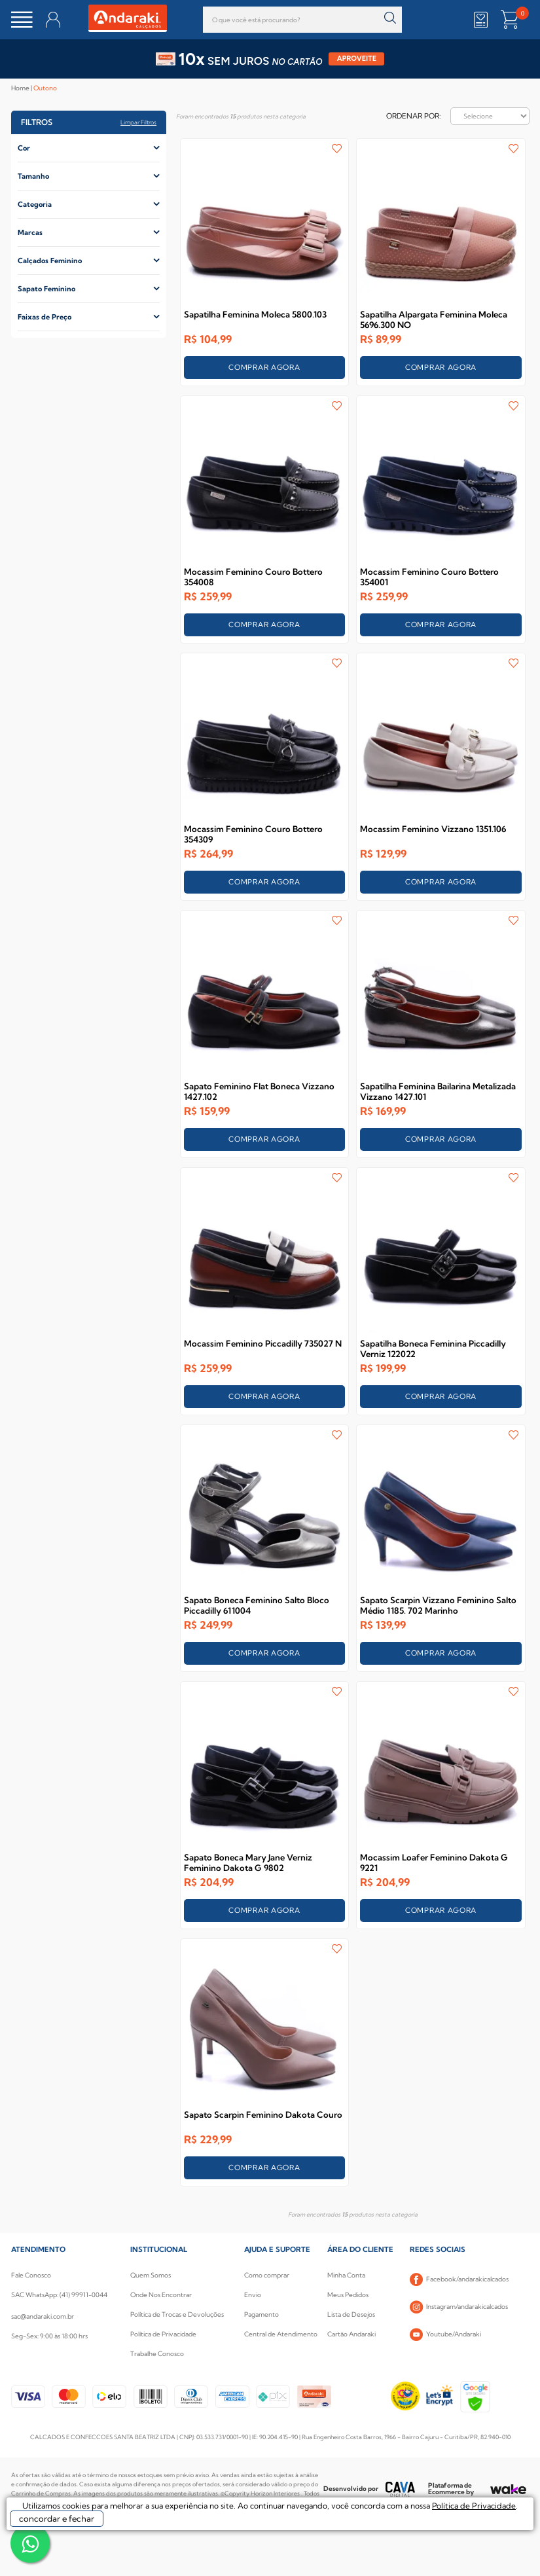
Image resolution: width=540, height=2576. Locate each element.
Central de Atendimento (280, 2334)
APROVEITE (357, 58)
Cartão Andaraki (351, 2334)
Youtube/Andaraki (445, 2334)
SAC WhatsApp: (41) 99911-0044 (59, 2295)
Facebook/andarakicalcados (459, 2279)
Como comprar (266, 2275)
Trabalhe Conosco (157, 2353)
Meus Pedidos (348, 2295)
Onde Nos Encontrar (161, 2295)
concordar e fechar (56, 2518)
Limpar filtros (138, 122)
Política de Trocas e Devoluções (177, 2314)
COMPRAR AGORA (264, 367)
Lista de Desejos (351, 2314)
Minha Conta (346, 2275)
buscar (390, 18)
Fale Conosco (31, 2275)
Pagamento (261, 2314)
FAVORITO (337, 148)
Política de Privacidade (163, 2334)
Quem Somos (150, 2275)
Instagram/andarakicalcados (459, 2307)
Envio (252, 2295)
